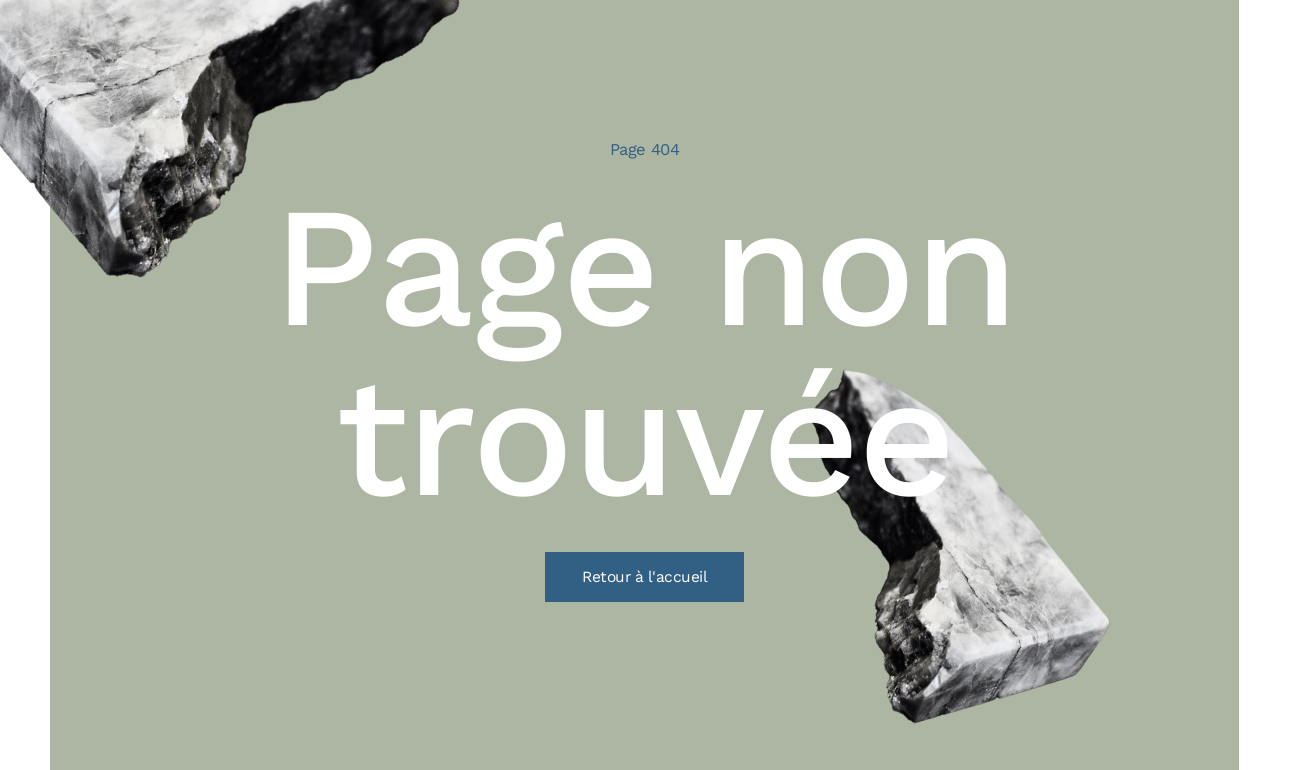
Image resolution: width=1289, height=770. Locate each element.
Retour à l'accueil (644, 577)
